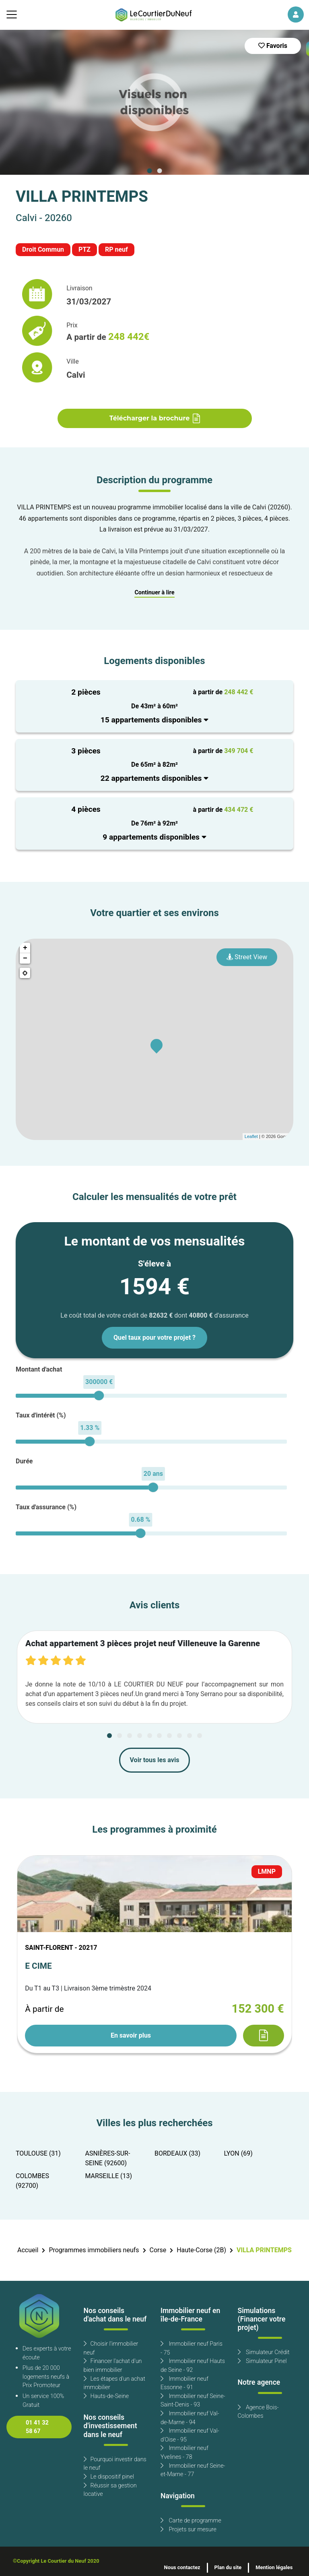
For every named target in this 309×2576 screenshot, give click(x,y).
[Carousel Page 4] (139, 1735)
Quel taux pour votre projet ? (154, 1338)
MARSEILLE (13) (108, 2176)
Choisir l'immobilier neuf (111, 2348)
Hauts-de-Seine (106, 2396)
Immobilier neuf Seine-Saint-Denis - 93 (193, 2400)
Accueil (27, 2250)
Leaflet (251, 1136)
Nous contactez (182, 2567)
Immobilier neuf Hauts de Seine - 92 (193, 2365)
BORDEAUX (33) (177, 2153)
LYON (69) (238, 2153)
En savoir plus (131, 2035)
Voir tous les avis (154, 1760)
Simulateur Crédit (264, 2352)
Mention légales (274, 2567)
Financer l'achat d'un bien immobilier (113, 2365)
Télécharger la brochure (154, 418)
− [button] (25, 958)
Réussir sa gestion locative (110, 2490)
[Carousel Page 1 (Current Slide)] (149, 170)
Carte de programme (191, 2520)
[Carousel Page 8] (179, 1735)
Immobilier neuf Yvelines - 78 (184, 2452)
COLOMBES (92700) (32, 2181)
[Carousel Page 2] (159, 170)
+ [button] (25, 948)
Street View (247, 957)
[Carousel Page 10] (199, 1735)
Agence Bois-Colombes (258, 2412)
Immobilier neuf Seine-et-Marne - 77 (193, 2470)
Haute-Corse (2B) (201, 2250)
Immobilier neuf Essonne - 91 (184, 2383)
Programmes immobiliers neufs (94, 2250)
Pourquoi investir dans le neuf (115, 2464)
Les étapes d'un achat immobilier (114, 2383)
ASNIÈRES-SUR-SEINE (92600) (107, 2158)
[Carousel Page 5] (149, 1735)
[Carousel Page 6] (159, 1735)
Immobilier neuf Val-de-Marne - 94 (190, 2418)
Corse (158, 2250)
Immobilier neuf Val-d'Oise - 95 (190, 2435)
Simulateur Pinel (262, 2361)
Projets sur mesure (188, 2529)
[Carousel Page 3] (129, 1735)
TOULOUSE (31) (38, 2153)
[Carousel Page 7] (169, 1735)
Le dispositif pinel (109, 2477)
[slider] (99, 1395)
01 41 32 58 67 (37, 2427)
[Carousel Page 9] (189, 1735)
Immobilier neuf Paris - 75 (191, 2348)
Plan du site (228, 2567)
